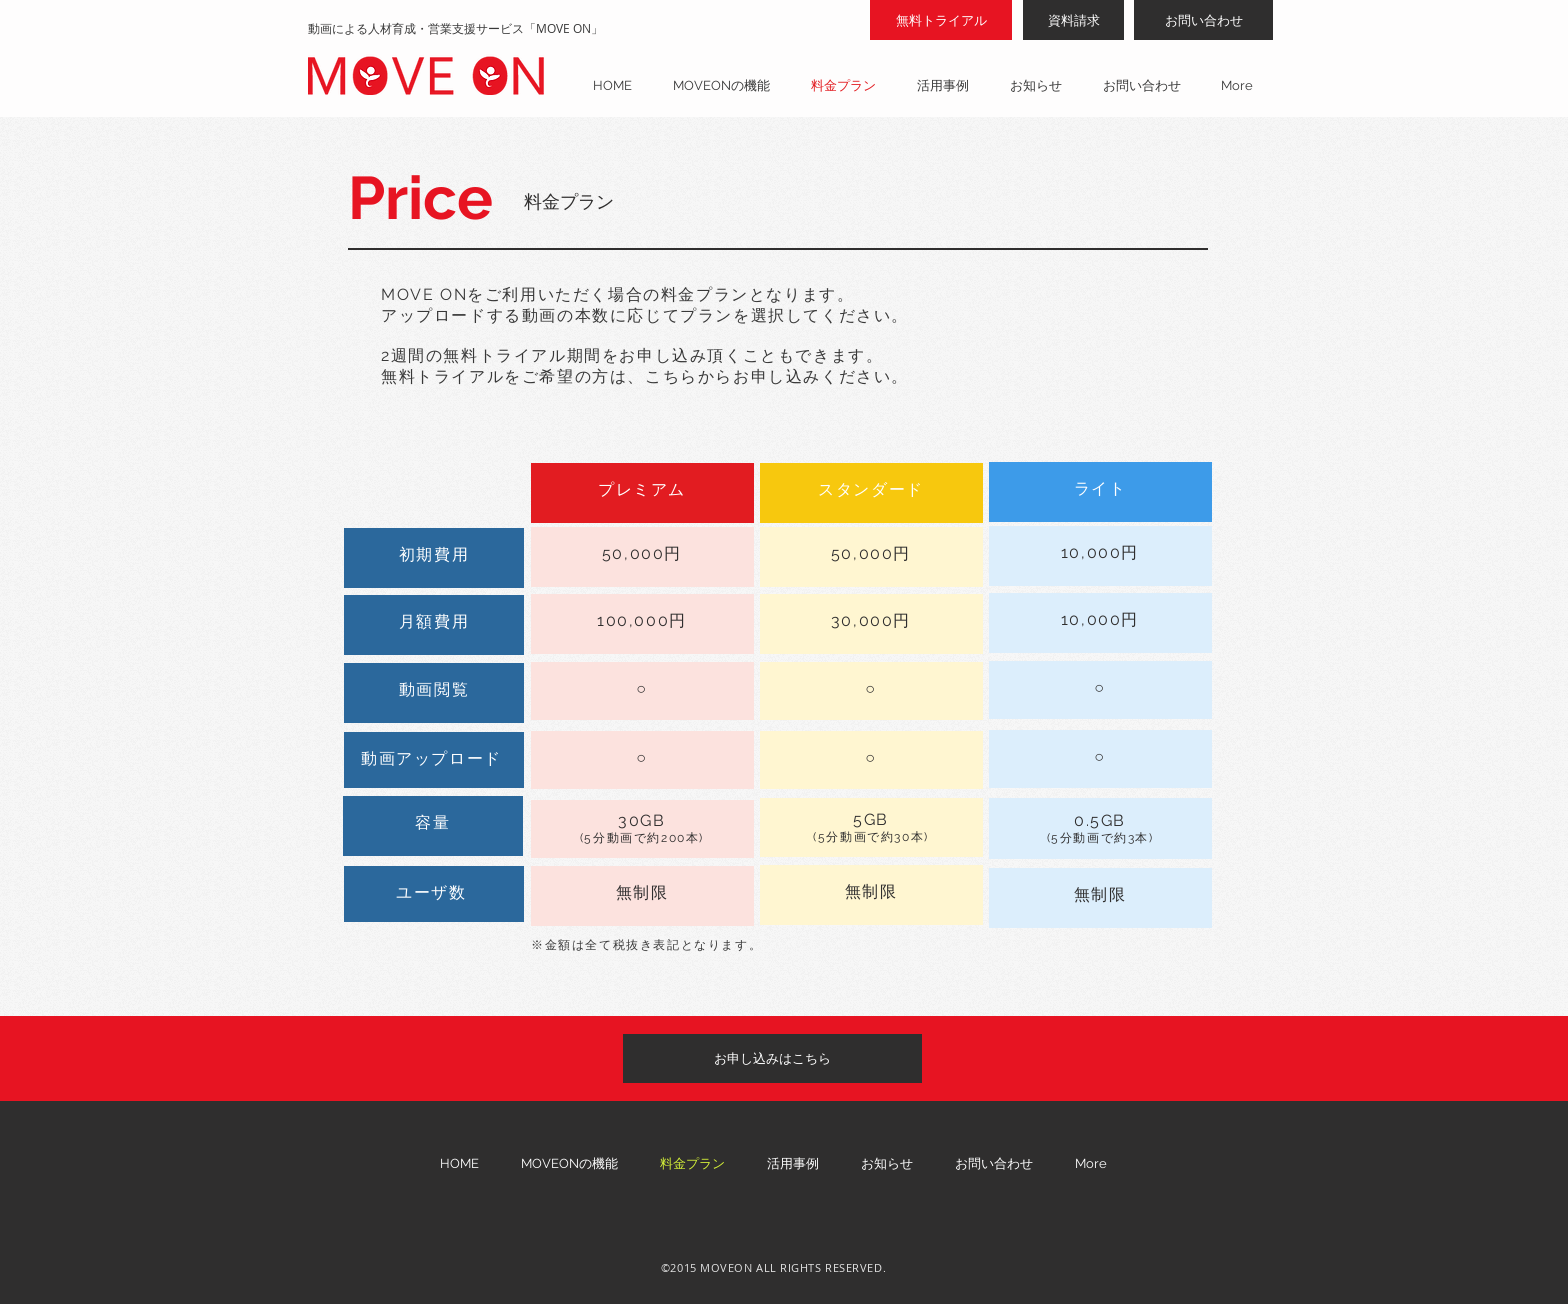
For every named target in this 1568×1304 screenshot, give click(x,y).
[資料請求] (1073, 20)
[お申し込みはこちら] (772, 1058)
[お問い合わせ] (1203, 20)
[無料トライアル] (941, 20)
